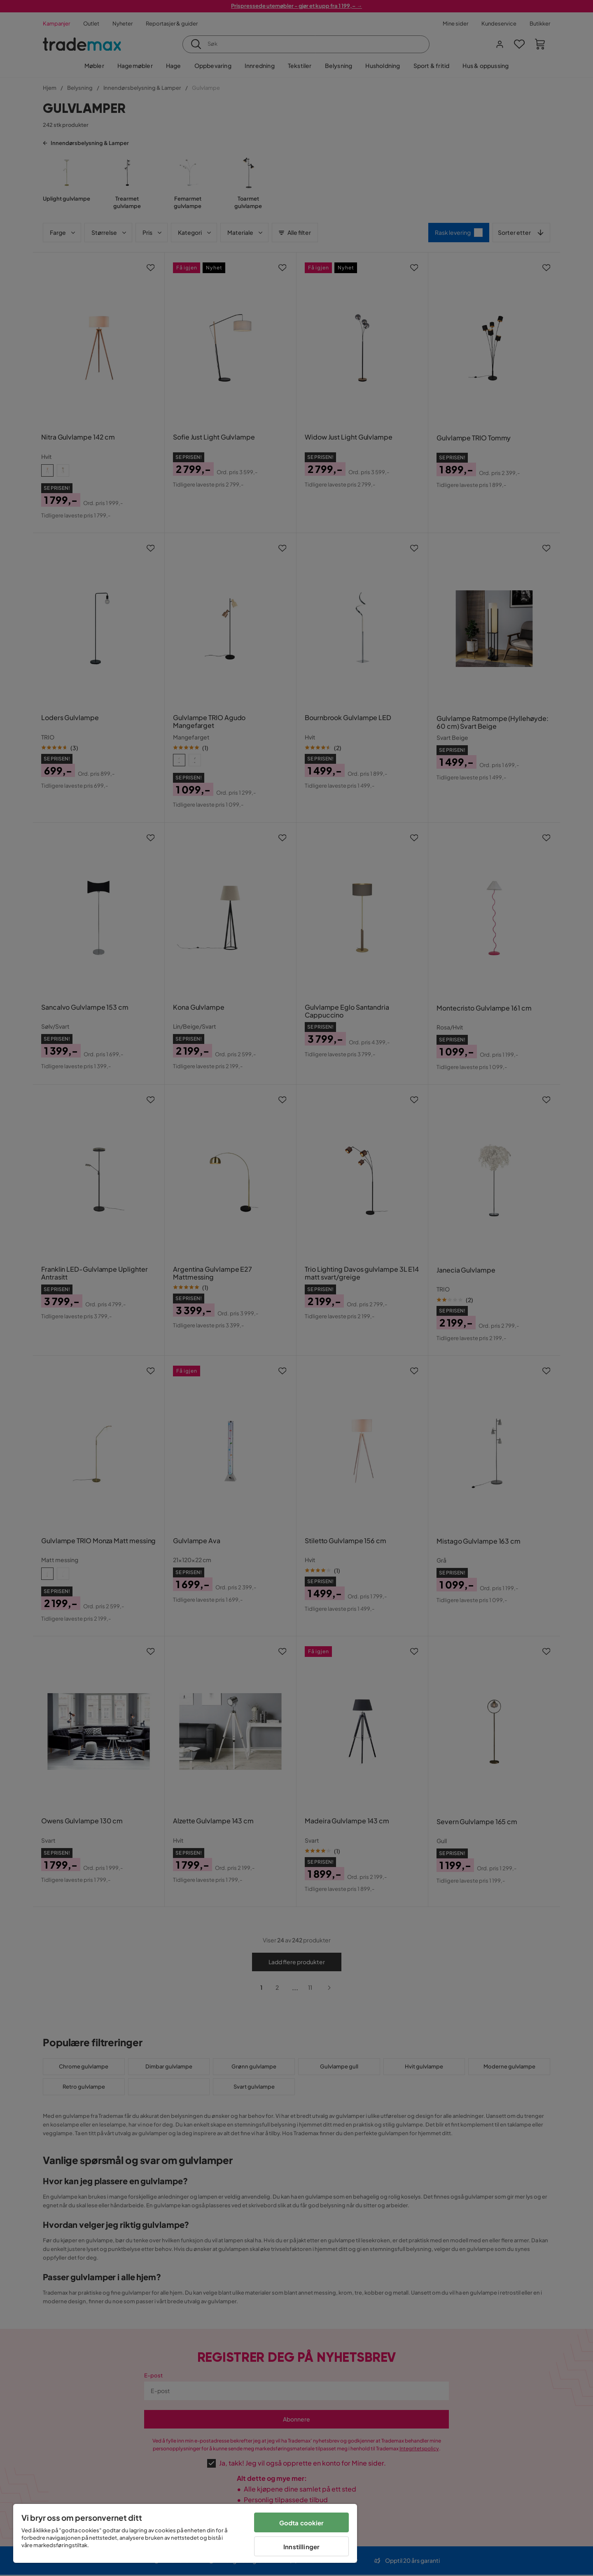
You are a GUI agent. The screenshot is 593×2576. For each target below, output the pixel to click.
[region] (185, 2533)
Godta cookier (301, 2523)
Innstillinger (301, 2546)
